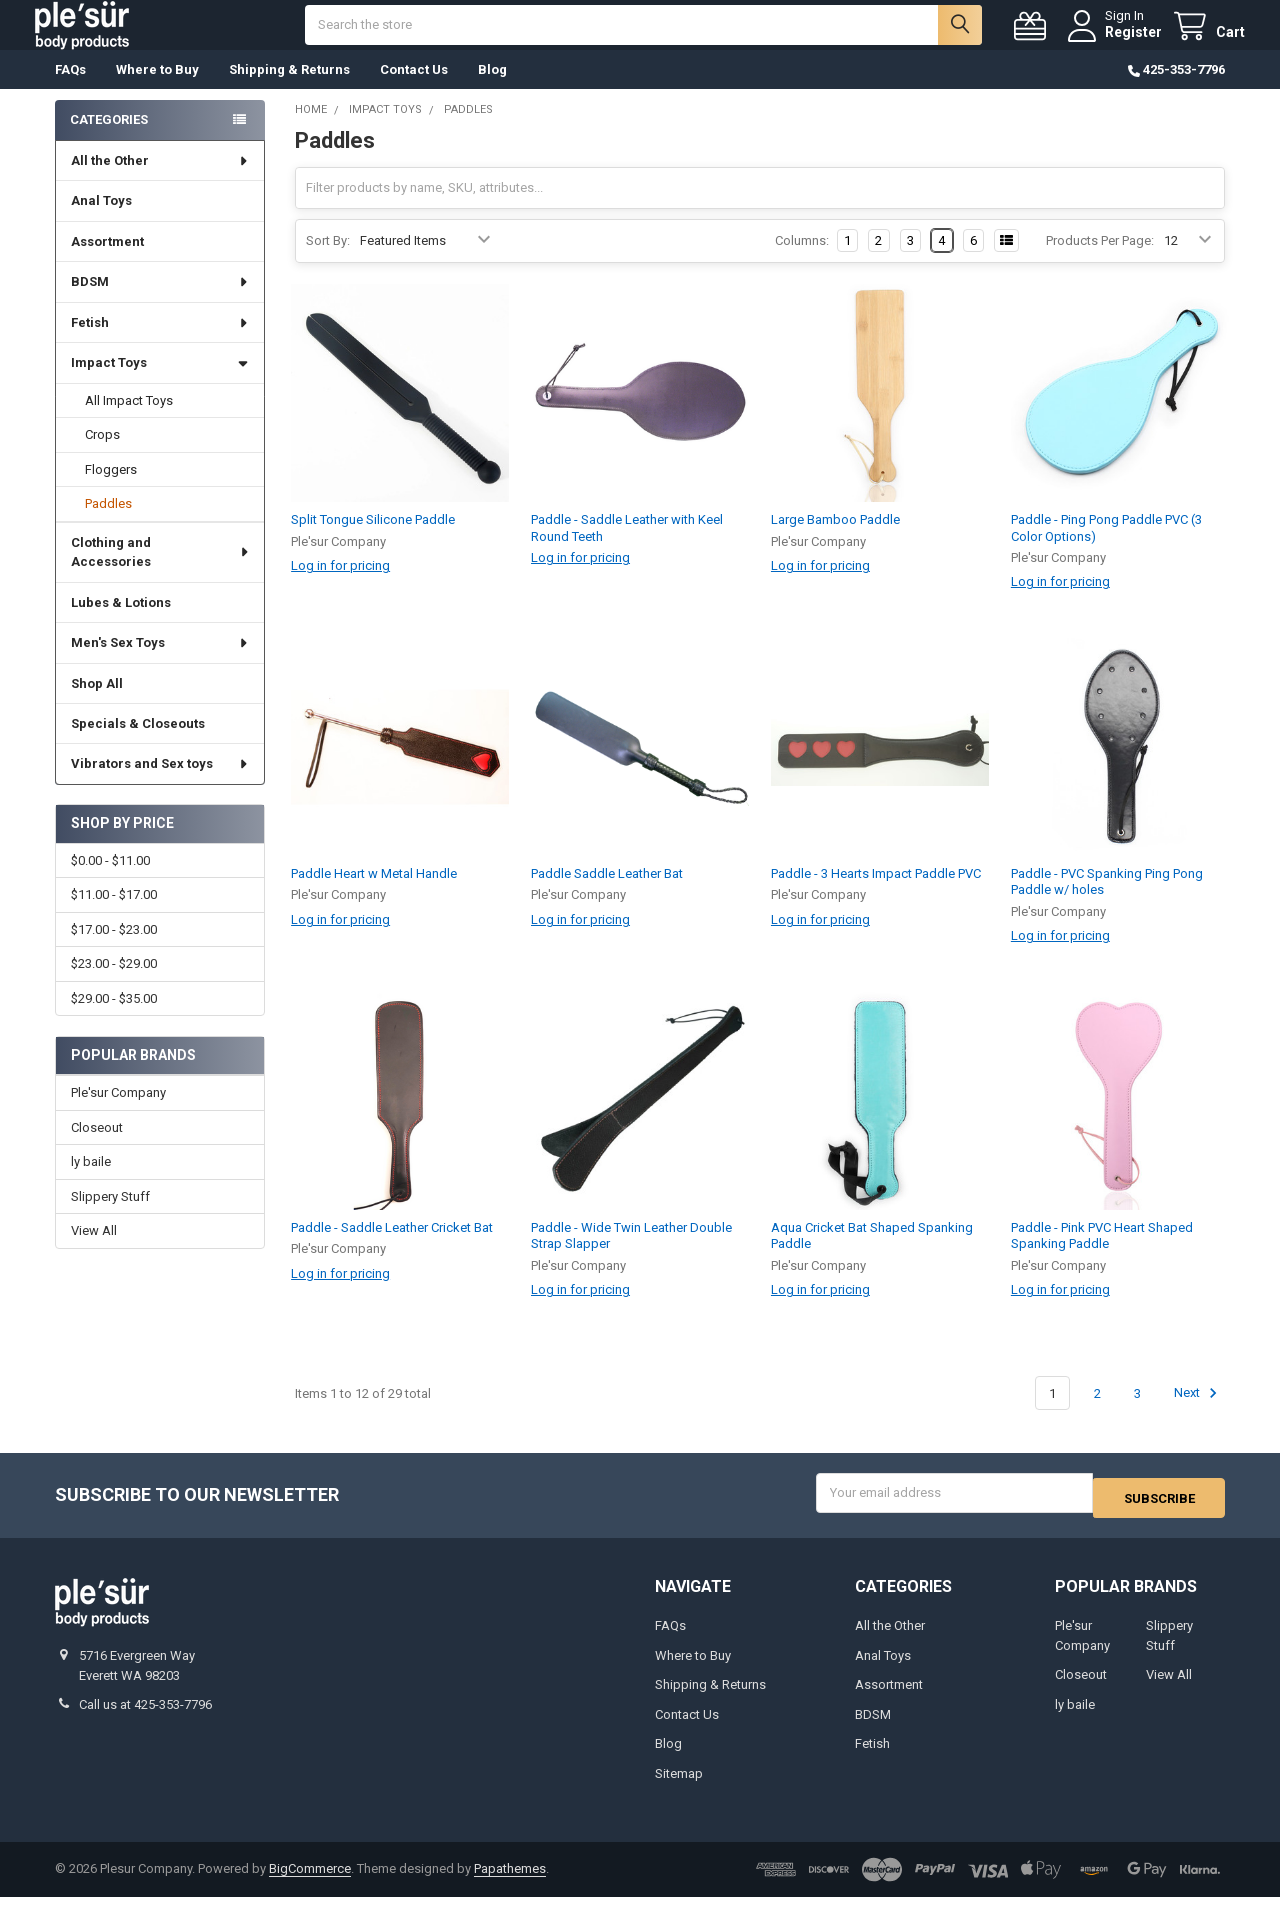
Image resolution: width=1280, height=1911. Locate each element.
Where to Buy (157, 89)
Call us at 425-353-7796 (145, 1718)
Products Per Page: (1100, 260)
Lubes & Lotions (121, 622)
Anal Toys (101, 220)
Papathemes (510, 1883)
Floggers (111, 489)
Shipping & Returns (289, 89)
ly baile (91, 1181)
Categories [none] (109, 139)
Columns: (802, 260)
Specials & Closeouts (138, 743)
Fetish (160, 342)
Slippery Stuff (110, 1216)
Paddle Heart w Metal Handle (374, 893)
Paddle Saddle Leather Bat (607, 893)
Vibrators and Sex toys (160, 783)
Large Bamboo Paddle (835, 539)
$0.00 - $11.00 (110, 880)
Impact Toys (160, 382)
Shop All (97, 702)
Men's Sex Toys (160, 662)
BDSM (160, 301)
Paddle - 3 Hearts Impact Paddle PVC (876, 893)
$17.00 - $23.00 (114, 949)
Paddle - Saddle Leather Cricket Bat (392, 1247)
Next (1198, 1413)
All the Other (160, 180)
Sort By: (328, 260)
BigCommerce (310, 1883)
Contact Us (414, 89)
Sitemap (679, 1787)
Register (1113, 42)
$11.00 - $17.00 (114, 914)
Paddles (108, 523)
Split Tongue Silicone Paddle (373, 539)
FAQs (70, 89)
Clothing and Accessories (160, 572)
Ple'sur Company (118, 1112)
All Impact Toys (129, 420)
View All (94, 1250)
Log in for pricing (340, 585)
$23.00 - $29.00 (114, 983)
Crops (102, 454)
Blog (492, 89)
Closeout (97, 1147)
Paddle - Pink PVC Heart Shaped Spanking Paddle (1102, 1255)
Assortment (107, 261)
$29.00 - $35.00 (114, 1018)
